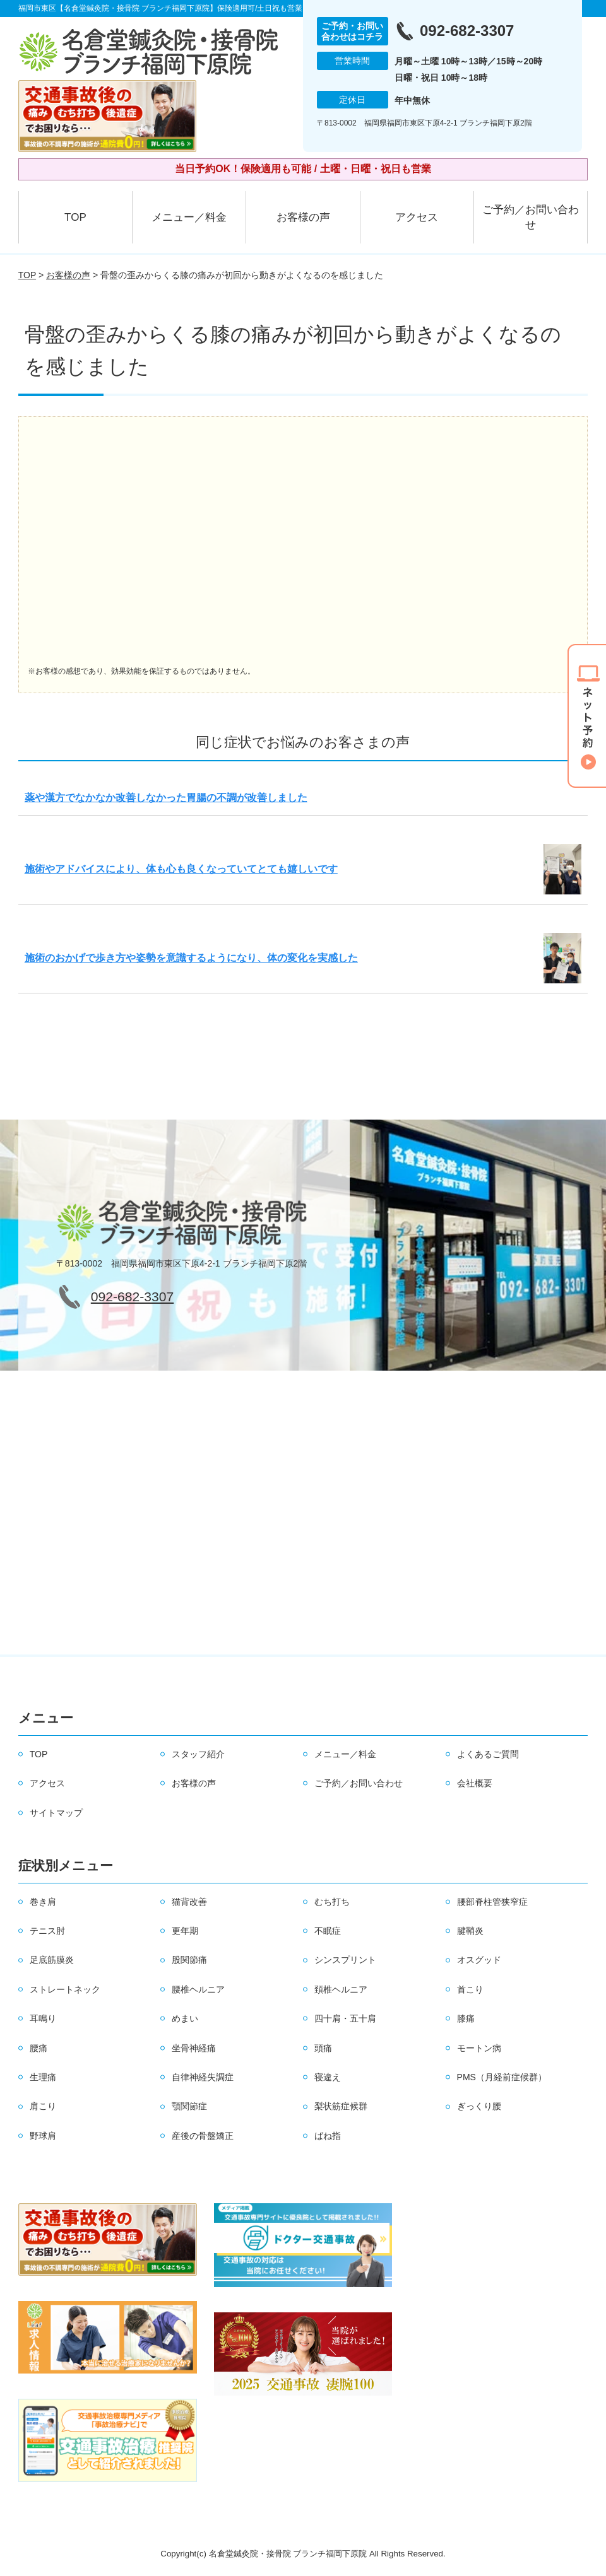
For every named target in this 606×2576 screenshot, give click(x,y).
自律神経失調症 (203, 2077)
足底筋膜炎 (52, 1960)
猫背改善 (189, 1902)
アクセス (416, 217)
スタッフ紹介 (198, 1754)
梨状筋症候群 (340, 2106)
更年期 (185, 1931)
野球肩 (43, 2136)
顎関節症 (189, 2106)
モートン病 (479, 2048)
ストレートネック (65, 1989)
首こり (470, 1989)
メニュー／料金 (189, 217)
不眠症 (327, 1931)
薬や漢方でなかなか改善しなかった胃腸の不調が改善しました (166, 797)
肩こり (43, 2106)
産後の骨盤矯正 (203, 2136)
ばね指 (327, 2136)
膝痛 (466, 2018)
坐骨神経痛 (194, 2048)
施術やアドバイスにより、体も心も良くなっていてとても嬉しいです (181, 869)
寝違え (327, 2077)
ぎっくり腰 (479, 2106)
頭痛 (323, 2048)
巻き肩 (43, 1902)
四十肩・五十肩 (345, 2018)
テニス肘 (47, 1931)
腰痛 (38, 2048)
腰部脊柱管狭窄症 (492, 1902)
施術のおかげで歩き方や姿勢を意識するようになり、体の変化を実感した (191, 957)
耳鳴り (43, 2018)
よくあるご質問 (488, 1754)
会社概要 (474, 1783)
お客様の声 (303, 217)
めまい (185, 2018)
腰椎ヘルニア (198, 1989)
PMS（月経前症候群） (502, 2077)
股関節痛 (189, 1960)
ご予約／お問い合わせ (530, 217)
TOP (75, 217)
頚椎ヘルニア (340, 1989)
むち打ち (332, 1902)
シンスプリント (345, 1960)
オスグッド (479, 1960)
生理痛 (43, 2077)
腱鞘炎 (470, 1931)
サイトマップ (56, 1813)
